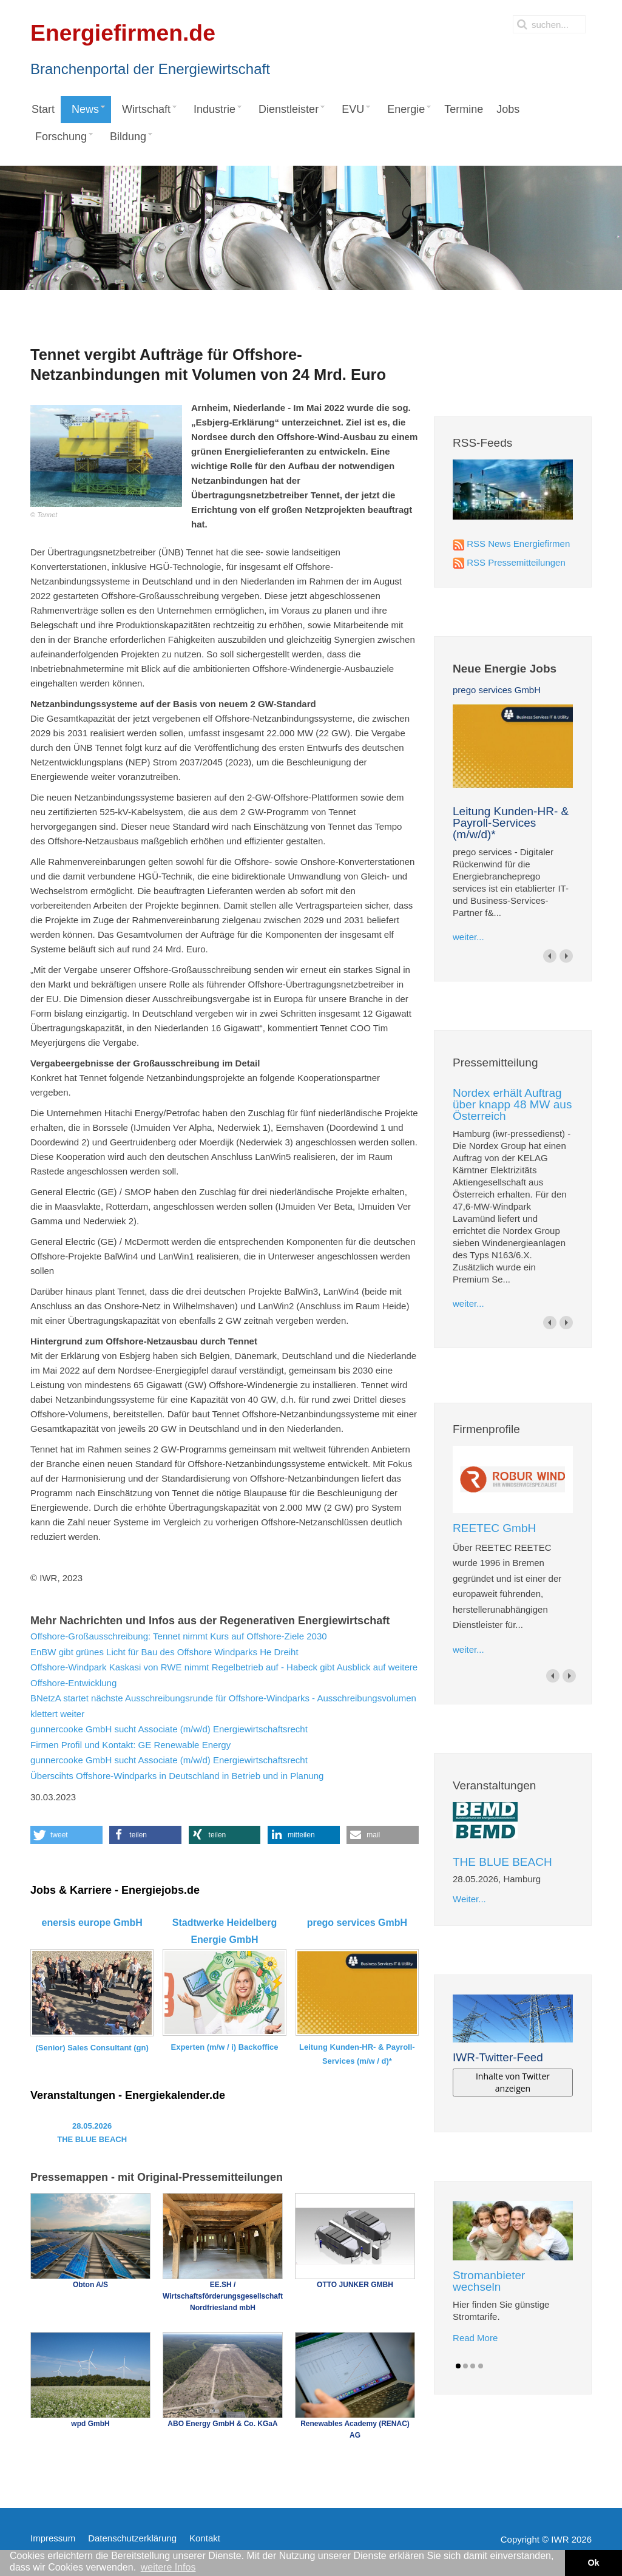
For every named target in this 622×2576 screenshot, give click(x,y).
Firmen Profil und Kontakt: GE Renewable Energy (130, 1745)
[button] (66, 1835)
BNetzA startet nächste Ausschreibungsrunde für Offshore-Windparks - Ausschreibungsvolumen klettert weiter (223, 1706)
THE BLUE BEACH (502, 1862)
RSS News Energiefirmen (518, 543)
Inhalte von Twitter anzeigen (513, 2082)
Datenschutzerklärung (132, 2538)
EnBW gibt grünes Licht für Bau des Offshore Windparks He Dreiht (164, 1652)
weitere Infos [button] (168, 2567)
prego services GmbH (497, 690)
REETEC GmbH (494, 1528)
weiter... (468, 937)
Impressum (52, 2538)
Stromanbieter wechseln (489, 2281)
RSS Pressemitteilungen (516, 562)
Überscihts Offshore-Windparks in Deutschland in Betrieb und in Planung (176, 1776)
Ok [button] (593, 2563)
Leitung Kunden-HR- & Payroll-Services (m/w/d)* (511, 823)
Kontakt (204, 2538)
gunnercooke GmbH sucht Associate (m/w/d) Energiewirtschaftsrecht (169, 1729)
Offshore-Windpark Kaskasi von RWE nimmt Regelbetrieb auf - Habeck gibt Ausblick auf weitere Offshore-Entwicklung (223, 1675)
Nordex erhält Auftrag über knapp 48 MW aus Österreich (512, 1104)
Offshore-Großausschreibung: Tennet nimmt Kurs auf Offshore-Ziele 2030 (178, 1636)
